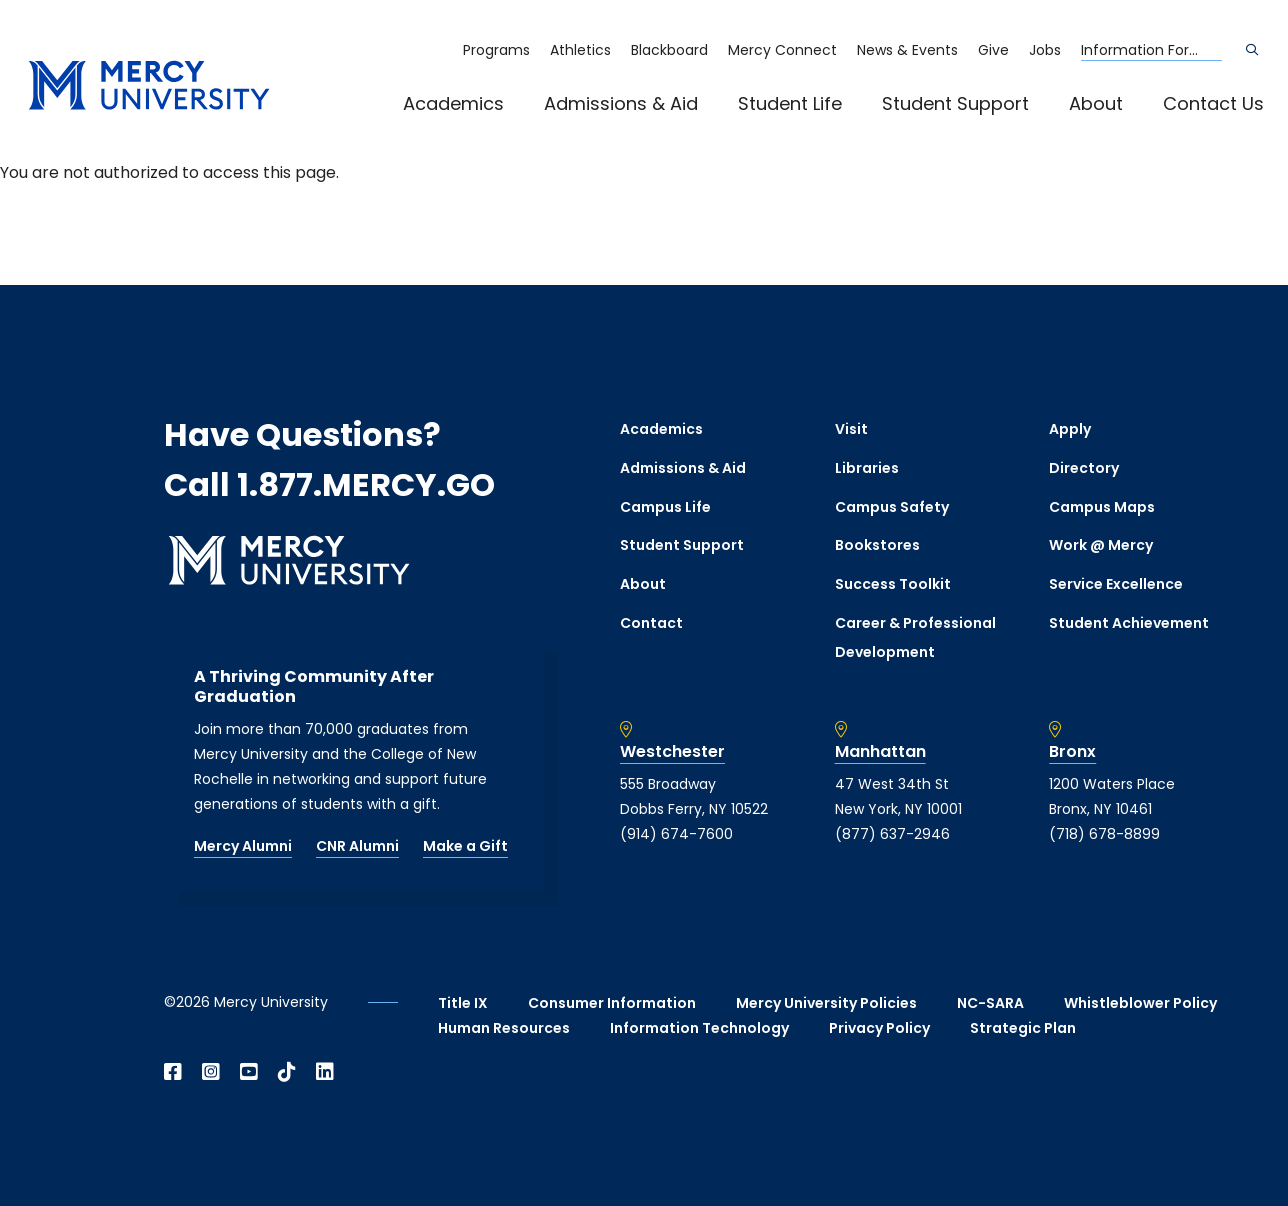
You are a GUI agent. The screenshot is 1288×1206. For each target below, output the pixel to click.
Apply (1070, 429)
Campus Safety (892, 507)
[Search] (1252, 50)
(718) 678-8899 (1104, 834)
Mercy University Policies (826, 1003)
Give (993, 50)
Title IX (463, 1003)
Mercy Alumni (243, 846)
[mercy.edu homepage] (149, 86)
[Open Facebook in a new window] (173, 1072)
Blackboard (669, 50)
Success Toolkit (893, 584)
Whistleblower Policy (1140, 1003)
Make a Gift (465, 846)
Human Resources (504, 1028)
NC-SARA (990, 1003)
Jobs (1045, 50)
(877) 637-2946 (892, 834)
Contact (651, 623)
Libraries (867, 468)
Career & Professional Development (915, 637)
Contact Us (1213, 103)
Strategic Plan (1023, 1028)
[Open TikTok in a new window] (287, 1072)
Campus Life (665, 507)
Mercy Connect (782, 50)
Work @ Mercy (1101, 545)
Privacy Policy (879, 1028)
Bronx (1072, 752)
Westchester (672, 752)
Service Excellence (1116, 584)
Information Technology (699, 1028)
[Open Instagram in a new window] (211, 1072)
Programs (496, 50)
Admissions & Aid (621, 103)
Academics (453, 103)
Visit (851, 429)
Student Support (955, 103)
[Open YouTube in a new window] (249, 1072)
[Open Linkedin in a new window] (325, 1072)
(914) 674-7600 (676, 834)
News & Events (907, 50)
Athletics (580, 50)
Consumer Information (612, 1003)
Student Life (790, 103)
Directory (1084, 468)
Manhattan (880, 752)
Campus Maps (1102, 507)
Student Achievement (1129, 623)
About (1096, 103)
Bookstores (877, 545)
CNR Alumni (357, 846)
